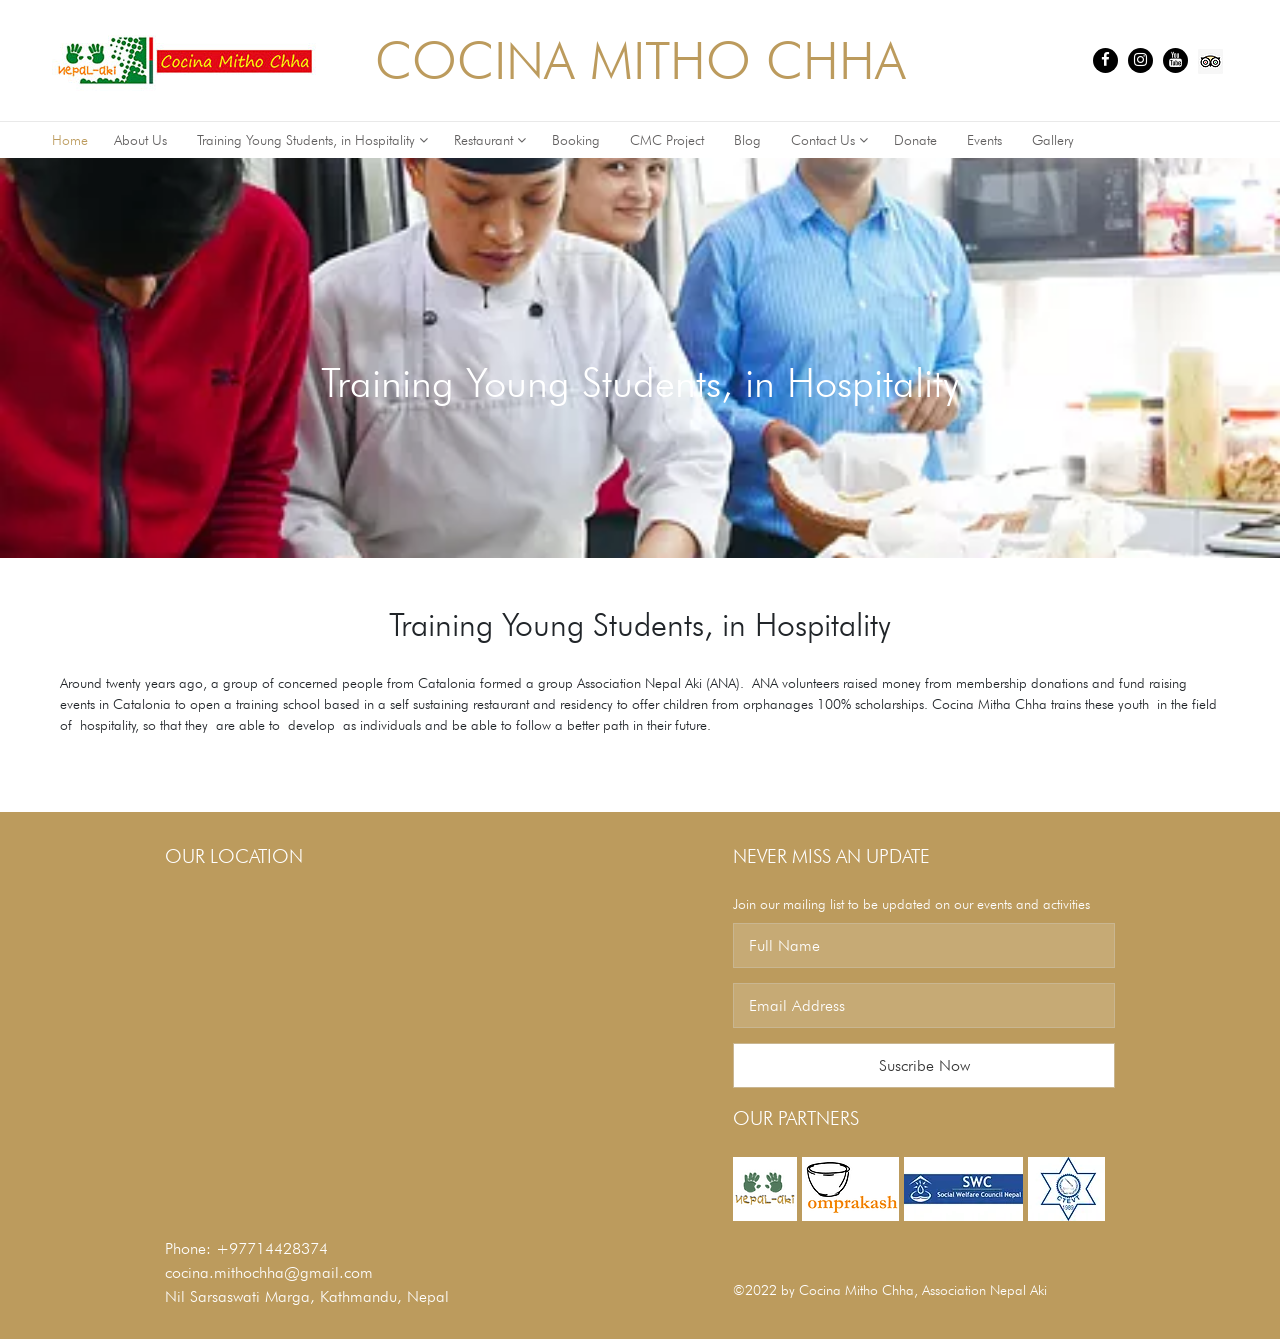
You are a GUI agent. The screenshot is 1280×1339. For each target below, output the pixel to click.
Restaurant (490, 140)
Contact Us (829, 140)
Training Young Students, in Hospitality (312, 140)
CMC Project (669, 140)
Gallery (1055, 140)
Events (986, 140)
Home (70, 140)
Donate (917, 140)
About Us (142, 140)
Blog (749, 140)
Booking (578, 140)
